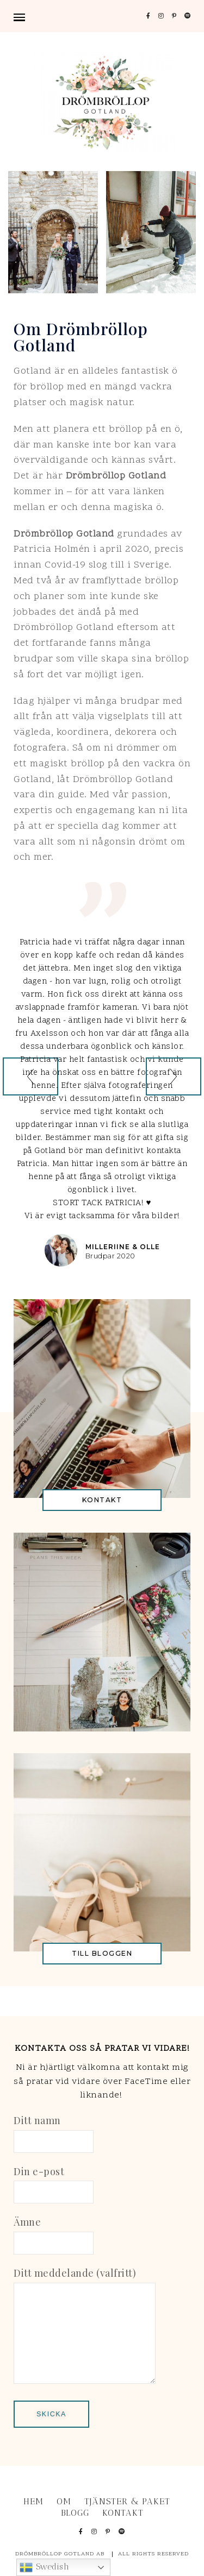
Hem (33, 2501)
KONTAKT (123, 2513)
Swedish (44, 2567)
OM (64, 2501)
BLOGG (75, 2513)
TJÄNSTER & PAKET (127, 2501)
